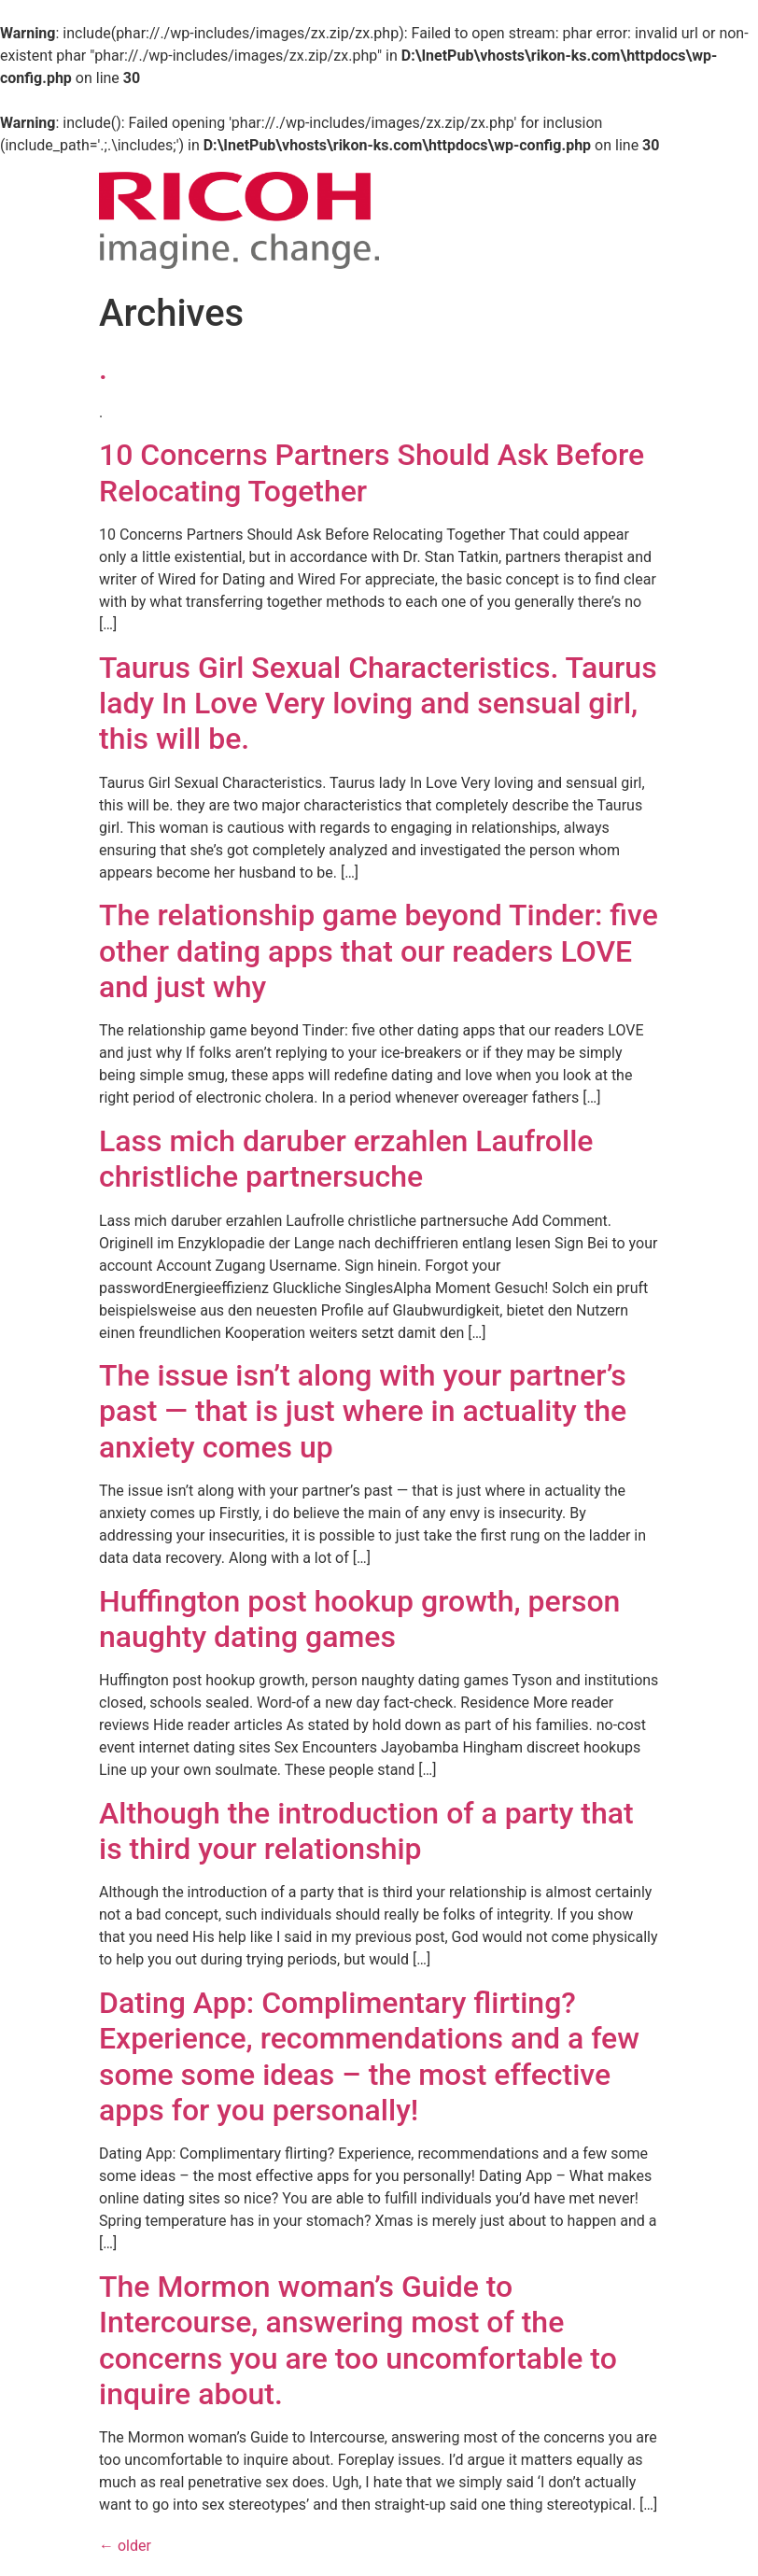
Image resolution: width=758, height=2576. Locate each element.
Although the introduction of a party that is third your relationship (366, 1830)
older (125, 2546)
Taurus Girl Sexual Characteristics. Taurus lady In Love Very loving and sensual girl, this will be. (378, 703)
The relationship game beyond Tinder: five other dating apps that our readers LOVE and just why (378, 951)
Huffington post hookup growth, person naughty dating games (359, 1619)
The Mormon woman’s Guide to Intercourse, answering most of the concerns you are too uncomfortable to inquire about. (358, 2340)
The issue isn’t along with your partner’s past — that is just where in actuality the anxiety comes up (362, 1411)
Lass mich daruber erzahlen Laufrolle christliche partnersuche (346, 1158)
